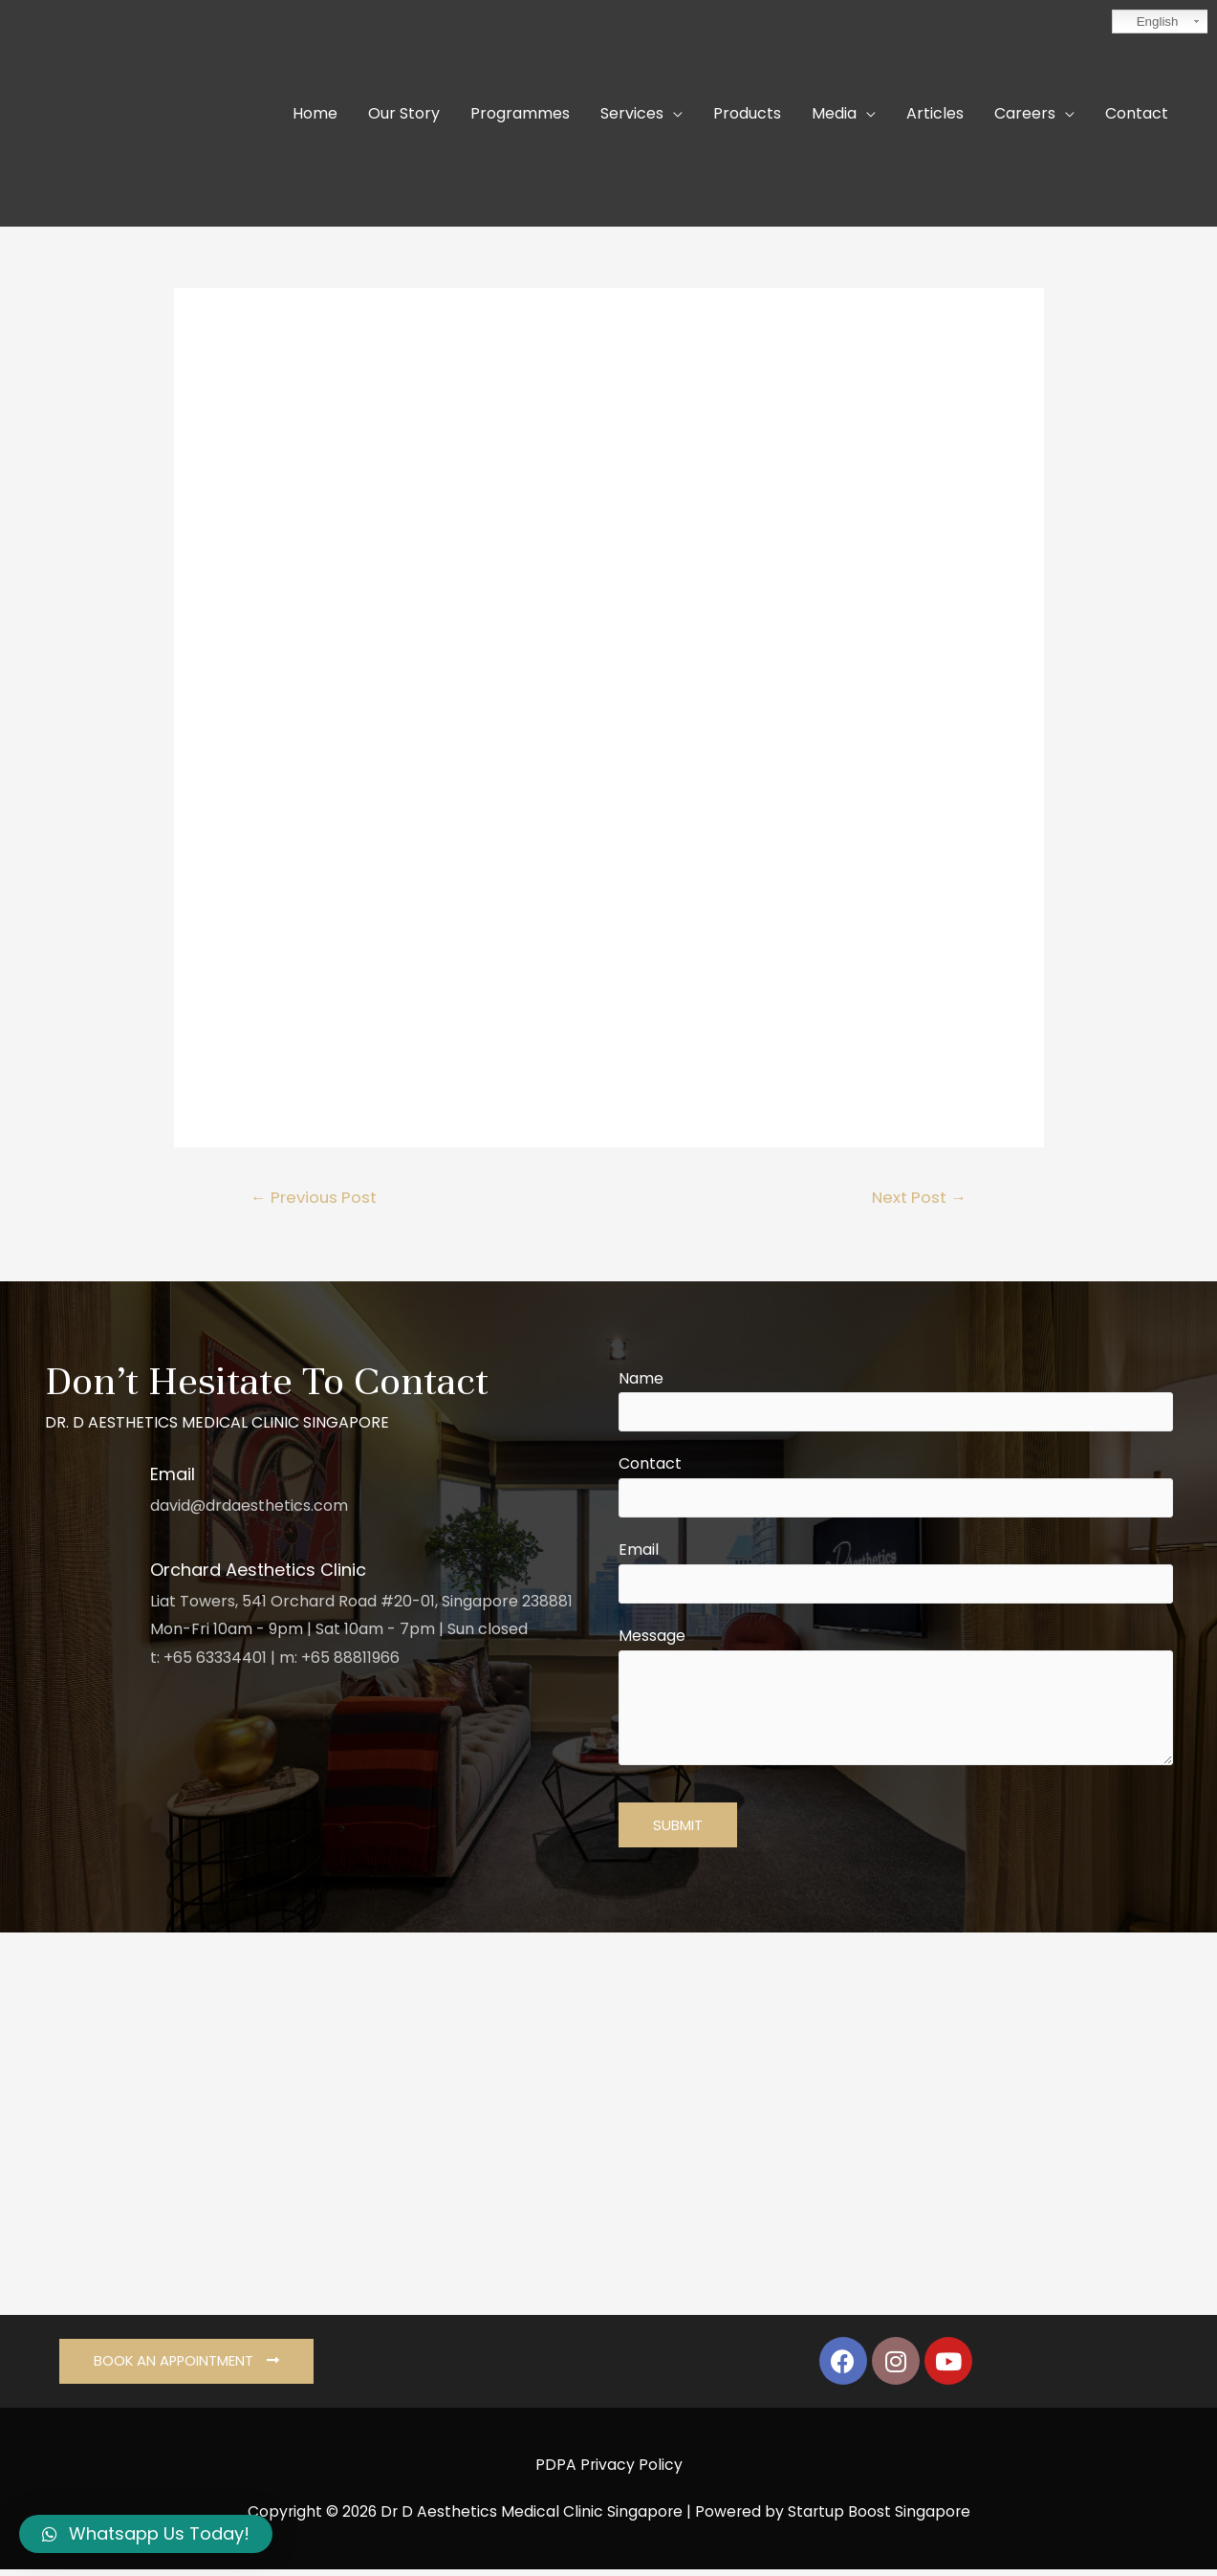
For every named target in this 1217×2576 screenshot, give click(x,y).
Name (896, 1400)
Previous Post (315, 1197)
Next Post (918, 1197)
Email (896, 1576)
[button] (187, 2368)
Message (896, 1705)
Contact (896, 1488)
